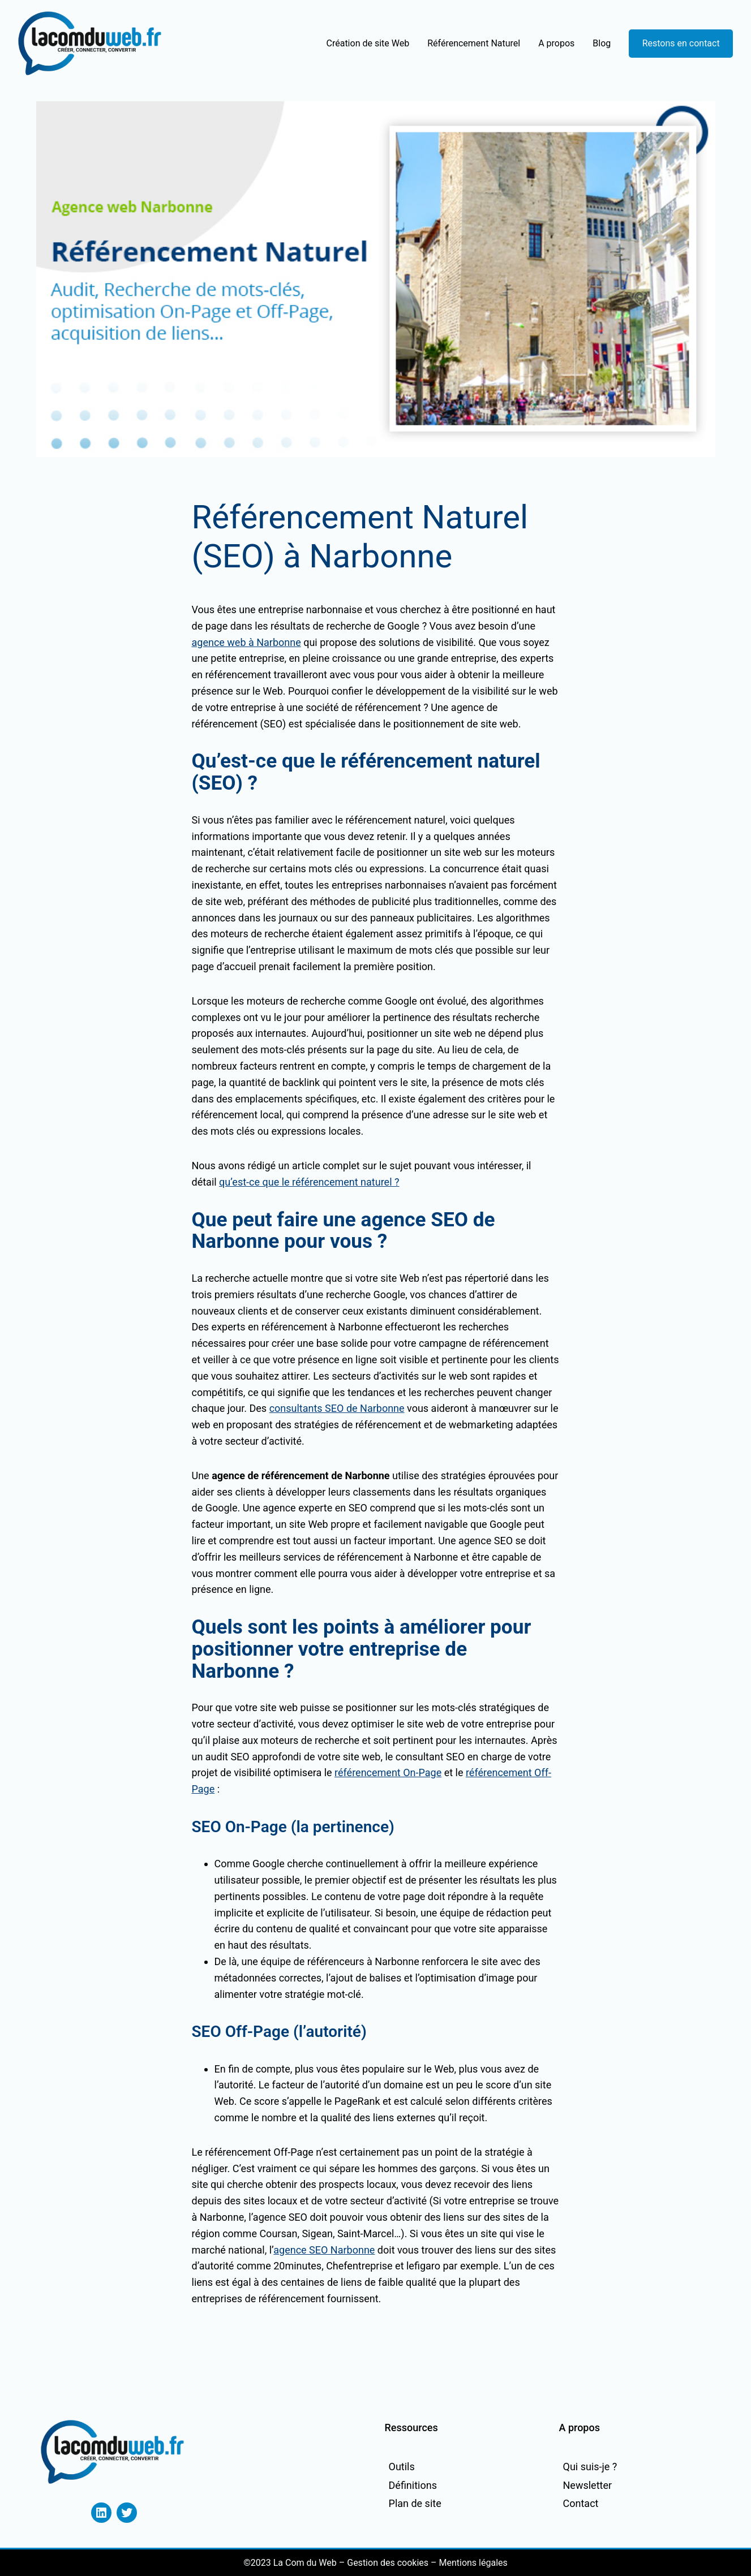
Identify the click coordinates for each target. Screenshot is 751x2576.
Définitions (413, 2485)
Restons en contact (681, 43)
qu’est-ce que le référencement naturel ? (309, 1182)
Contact (581, 2503)
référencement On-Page (387, 1772)
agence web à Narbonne (246, 642)
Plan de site (415, 2503)
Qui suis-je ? (590, 2466)
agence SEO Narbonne (324, 2250)
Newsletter (587, 2485)
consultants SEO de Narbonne (337, 1408)
